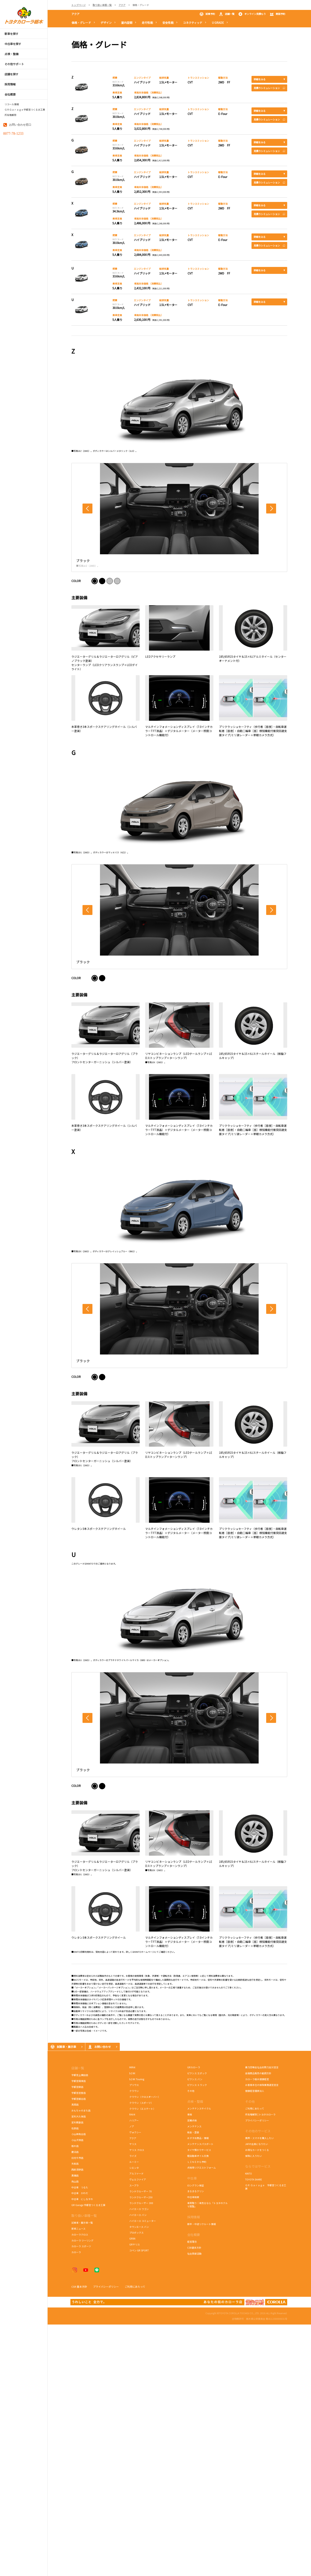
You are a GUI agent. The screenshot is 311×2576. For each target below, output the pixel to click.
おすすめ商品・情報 (198, 2138)
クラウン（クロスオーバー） (144, 2096)
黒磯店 (75, 2175)
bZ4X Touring (138, 2079)
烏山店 (75, 2181)
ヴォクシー (135, 2132)
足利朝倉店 (77, 2122)
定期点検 (192, 2120)
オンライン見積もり (252, 14)
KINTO (248, 2173)
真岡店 (75, 2104)
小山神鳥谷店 (78, 2134)
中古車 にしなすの (82, 2199)
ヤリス (132, 2144)
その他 (190, 2090)
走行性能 (147, 23)
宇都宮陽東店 (78, 2081)
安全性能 (168, 23)
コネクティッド (192, 23)
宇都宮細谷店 (79, 2098)
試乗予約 (207, 14)
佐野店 (75, 2128)
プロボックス (136, 2232)
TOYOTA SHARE (253, 2179)
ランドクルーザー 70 (140, 2191)
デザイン (106, 23)
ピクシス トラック (197, 2085)
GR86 (134, 2238)
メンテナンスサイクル (199, 2108)
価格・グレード (81, 23)
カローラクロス (79, 2234)
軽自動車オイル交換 (198, 2155)
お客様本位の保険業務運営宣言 (261, 2085)
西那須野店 (77, 2169)
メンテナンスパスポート (200, 2144)
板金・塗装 (193, 2132)
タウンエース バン (139, 2226)
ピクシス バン (194, 2079)
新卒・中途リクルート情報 (201, 2224)
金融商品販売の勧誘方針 (258, 2073)
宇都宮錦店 (77, 2087)
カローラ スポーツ (81, 2246)
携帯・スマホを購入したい (259, 2138)
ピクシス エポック (197, 2073)
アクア (75, 14)
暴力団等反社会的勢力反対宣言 (261, 2067)
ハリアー (134, 2120)
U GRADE (218, 23)
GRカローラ (193, 2067)
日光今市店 (77, 2157)
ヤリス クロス (136, 2150)
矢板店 (75, 2163)
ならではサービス (258, 2166)
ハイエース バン (138, 2215)
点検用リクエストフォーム (201, 2167)
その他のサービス (258, 2131)
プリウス (134, 2085)
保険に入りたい (253, 2155)
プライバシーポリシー (257, 2120)
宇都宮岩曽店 (78, 2092)
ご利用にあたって (254, 2108)
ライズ (132, 2155)
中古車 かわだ (79, 2193)
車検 (189, 2114)
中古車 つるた (79, 2187)
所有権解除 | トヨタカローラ (260, 2114)
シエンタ (134, 2167)
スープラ (134, 2185)
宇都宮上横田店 (79, 2075)
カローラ (76, 2252)
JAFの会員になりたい (256, 2144)
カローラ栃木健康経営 (257, 2079)
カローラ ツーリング (82, 2240)
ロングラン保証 (195, 2185)
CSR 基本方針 (79, 2286)
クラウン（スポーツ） (141, 2102)
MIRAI (132, 2067)
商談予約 (277, 14)
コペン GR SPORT (139, 2250)
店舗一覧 (226, 14)
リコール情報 (12, 104)
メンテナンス (194, 2126)
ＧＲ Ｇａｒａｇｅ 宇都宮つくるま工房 (265, 2186)
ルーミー (134, 2161)
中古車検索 (193, 2197)
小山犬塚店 (77, 2140)
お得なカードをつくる (257, 2150)
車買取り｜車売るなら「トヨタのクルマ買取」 (207, 2204)
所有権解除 (10, 115)
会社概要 (193, 2234)
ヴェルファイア (137, 2179)
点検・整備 (195, 2101)
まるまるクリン (195, 2191)
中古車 (192, 2178)
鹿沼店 (75, 2152)
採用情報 (193, 2217)
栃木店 (75, 2146)
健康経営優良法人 (254, 2090)
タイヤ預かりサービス (199, 2150)
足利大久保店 (78, 2116)
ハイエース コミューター (142, 2220)
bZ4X (132, 2073)
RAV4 (132, 2114)
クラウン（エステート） (142, 2108)
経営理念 (192, 2241)
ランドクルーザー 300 (141, 2203)
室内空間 (126, 23)
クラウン (134, 2090)
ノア (131, 2126)
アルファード (136, 2173)
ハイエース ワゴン (139, 2209)
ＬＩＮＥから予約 (196, 2161)
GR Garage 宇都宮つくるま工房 (88, 2205)
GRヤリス (134, 2244)
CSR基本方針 (194, 2247)
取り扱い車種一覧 (84, 2215)
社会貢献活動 (194, 2253)
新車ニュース (78, 2228)
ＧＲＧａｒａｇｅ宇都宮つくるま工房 (25, 109)
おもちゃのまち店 (80, 2110)
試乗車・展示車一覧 (82, 2222)
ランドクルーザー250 (141, 2197)
